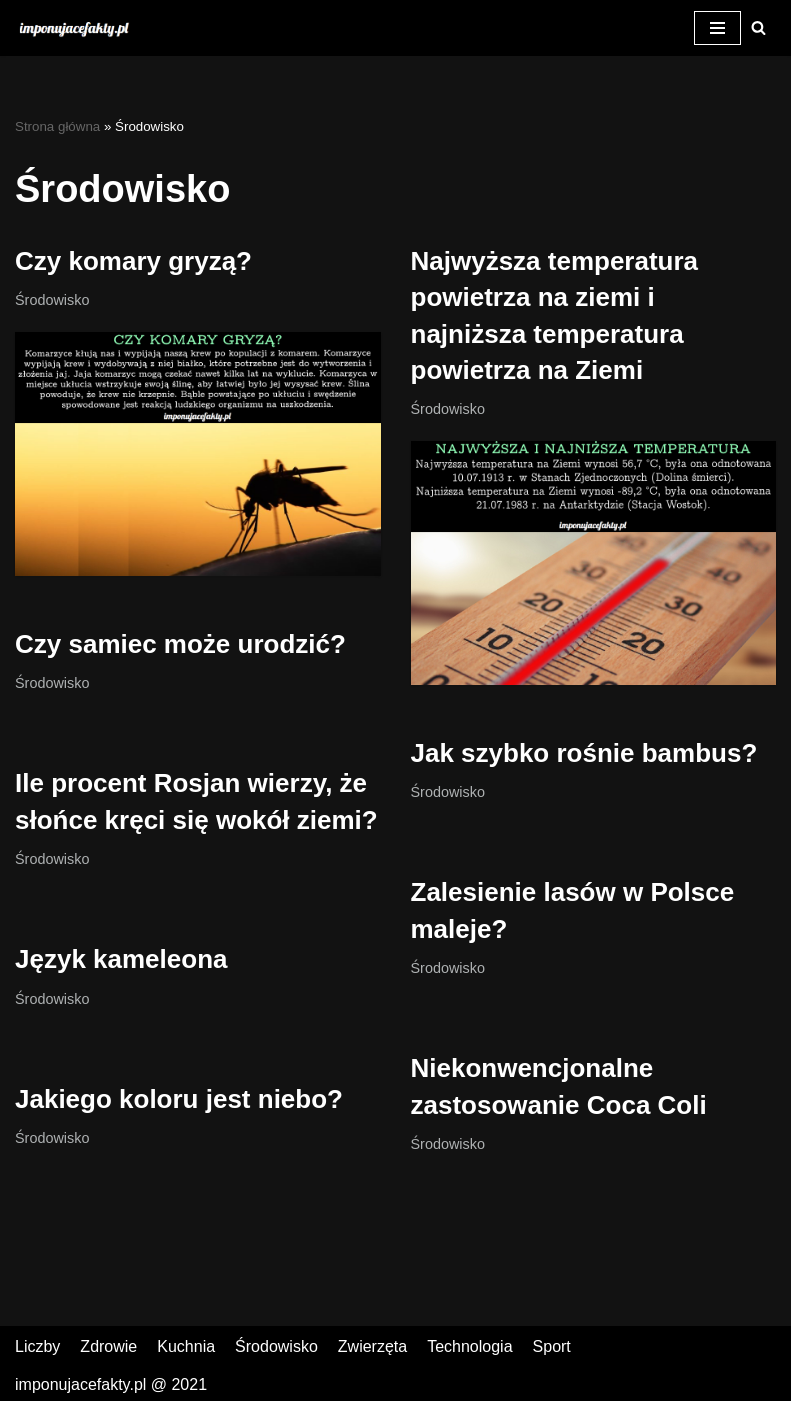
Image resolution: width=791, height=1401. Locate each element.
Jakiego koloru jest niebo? (179, 1099)
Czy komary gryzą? (133, 261)
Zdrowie (108, 1346)
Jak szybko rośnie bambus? (584, 753)
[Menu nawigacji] (717, 28)
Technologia (469, 1346)
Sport (552, 1346)
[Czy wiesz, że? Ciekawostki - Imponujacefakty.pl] (80, 28)
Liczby (37, 1346)
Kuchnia (186, 1346)
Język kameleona (121, 959)
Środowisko (52, 300)
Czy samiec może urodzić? (180, 644)
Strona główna (57, 126)
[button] (758, 27)
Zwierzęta (372, 1346)
